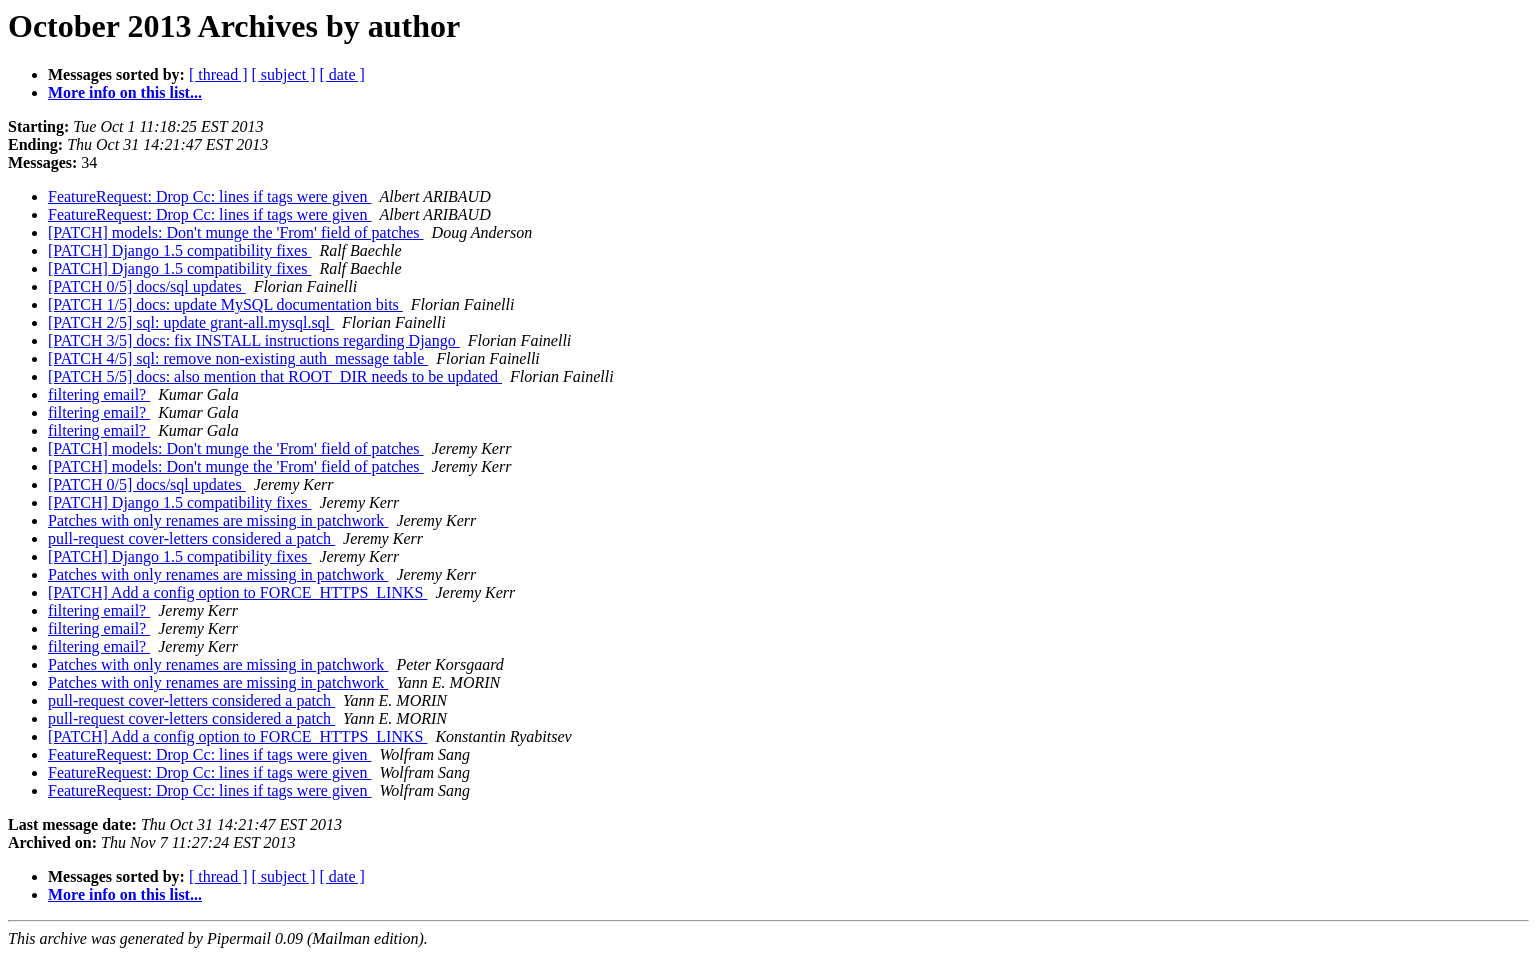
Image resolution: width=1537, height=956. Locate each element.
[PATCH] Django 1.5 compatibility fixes (179, 250)
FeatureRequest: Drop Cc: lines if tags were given (209, 196)
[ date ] (342, 74)
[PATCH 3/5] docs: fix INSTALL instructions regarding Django (254, 340)
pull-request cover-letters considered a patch (191, 538)
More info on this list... (125, 92)
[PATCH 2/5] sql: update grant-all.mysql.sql (191, 322)
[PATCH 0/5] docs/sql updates (147, 286)
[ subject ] (284, 74)
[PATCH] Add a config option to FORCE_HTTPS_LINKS (237, 592)
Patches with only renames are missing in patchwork (218, 520)
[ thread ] (218, 74)
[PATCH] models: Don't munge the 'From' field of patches (236, 232)
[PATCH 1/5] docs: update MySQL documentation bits (225, 304)
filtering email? (99, 394)
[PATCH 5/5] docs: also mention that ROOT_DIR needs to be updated (275, 376)
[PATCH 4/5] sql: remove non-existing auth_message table (238, 358)
